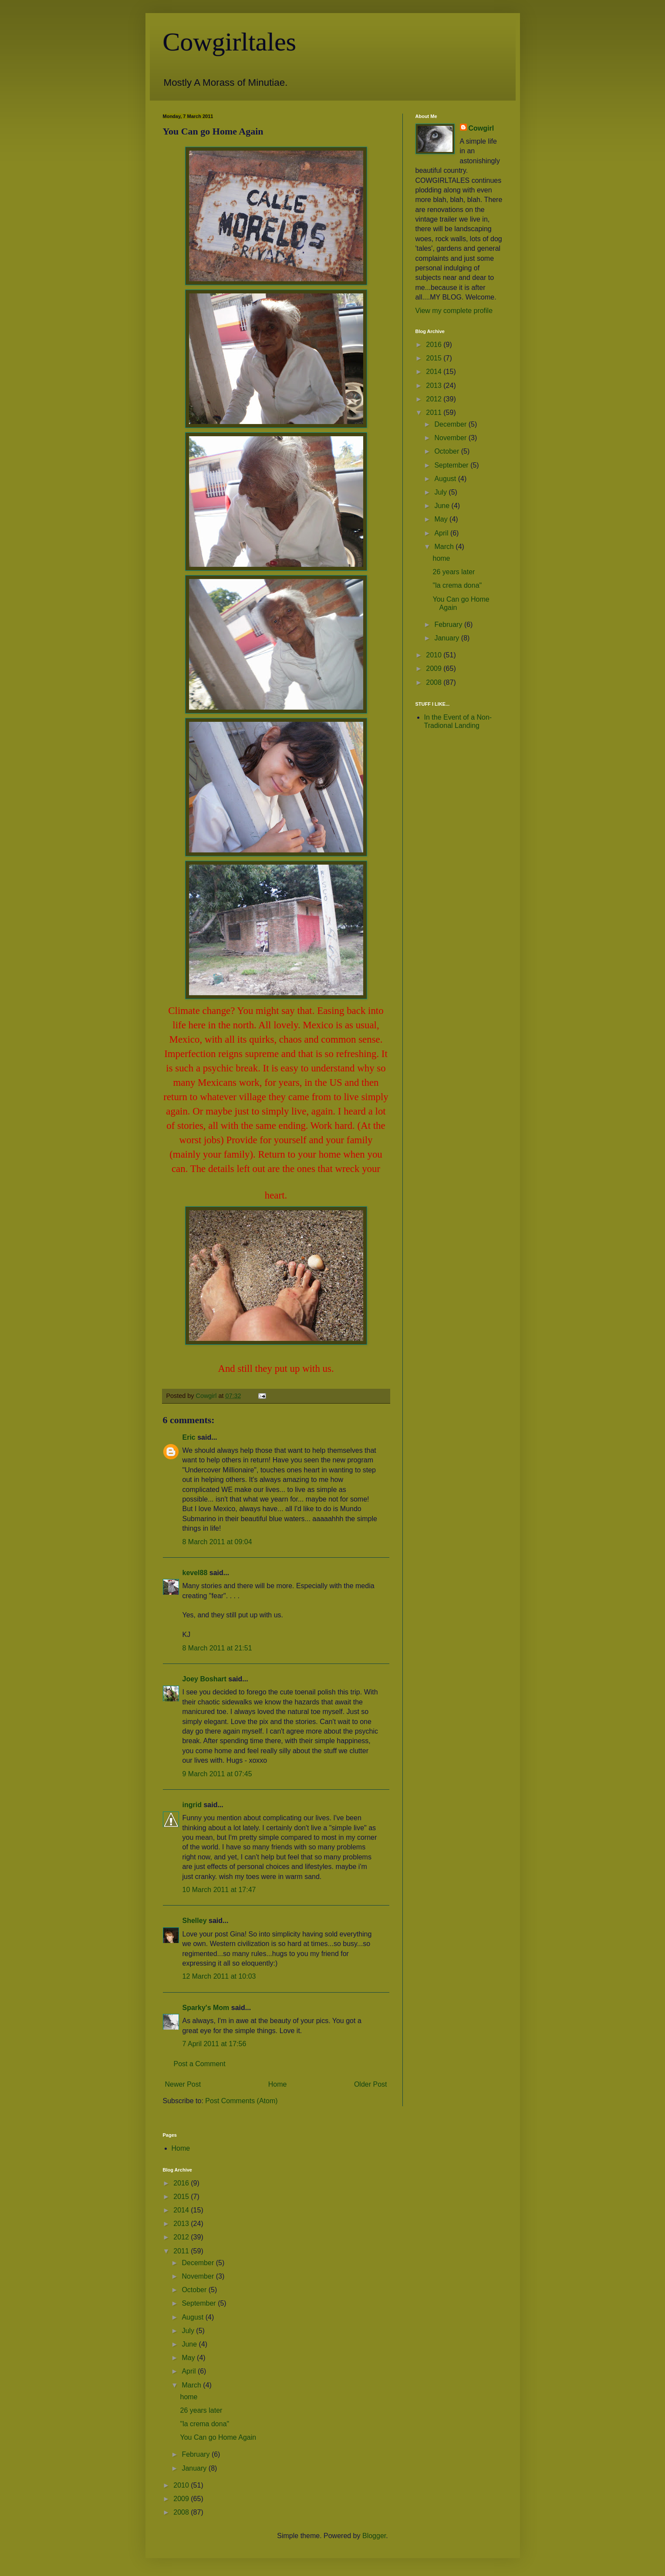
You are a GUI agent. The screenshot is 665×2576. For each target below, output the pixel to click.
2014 (434, 371)
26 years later (453, 572)
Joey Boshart (204, 1679)
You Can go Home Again (218, 2437)
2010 (434, 655)
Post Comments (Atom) (241, 2101)
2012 (434, 399)
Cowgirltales (230, 41)
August (446, 478)
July (441, 492)
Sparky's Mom (206, 2007)
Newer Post (183, 2084)
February (449, 624)
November (451, 437)
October (447, 451)
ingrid (192, 1804)
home (441, 558)
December (451, 424)
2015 (434, 358)
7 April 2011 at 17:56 (214, 2043)
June (442, 505)
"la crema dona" (457, 585)
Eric (189, 1437)
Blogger (374, 2535)
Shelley (194, 1920)
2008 (434, 682)
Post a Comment (200, 2064)
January (447, 638)
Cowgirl (481, 128)
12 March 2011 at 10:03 (219, 1976)
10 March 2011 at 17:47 (219, 1889)
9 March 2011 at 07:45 (217, 1774)
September (452, 465)
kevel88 (195, 1572)
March (445, 546)
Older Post (370, 2084)
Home (277, 2084)
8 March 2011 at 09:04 (217, 1542)
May (441, 519)
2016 (434, 344)
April (442, 533)
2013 (434, 385)
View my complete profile (454, 310)
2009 (434, 668)
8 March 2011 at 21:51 (217, 1648)
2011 (434, 412)
